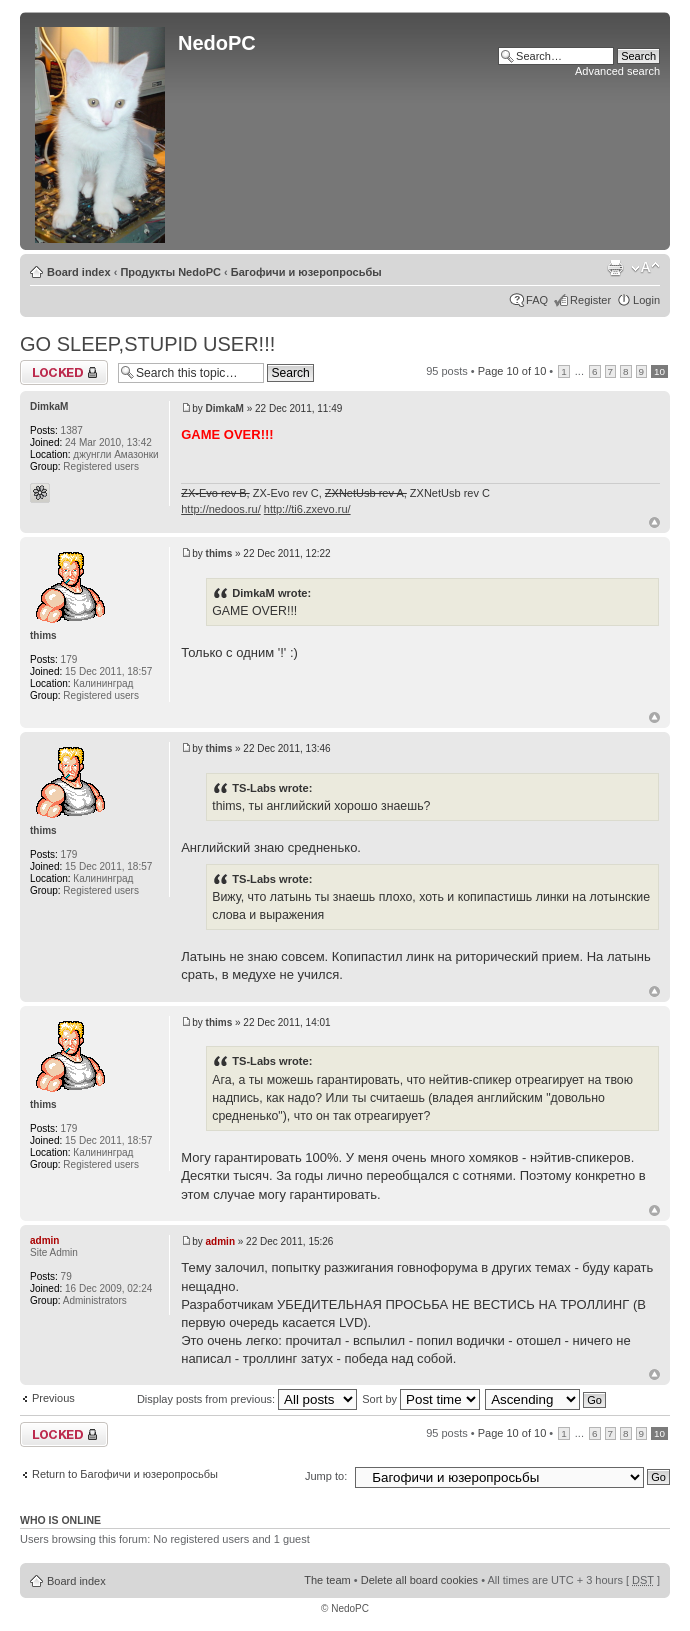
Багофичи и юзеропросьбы (306, 272)
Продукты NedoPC (170, 272)
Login (646, 300)
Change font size (645, 268)
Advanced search (617, 71)
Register (590, 300)
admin (220, 1241)
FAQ (537, 300)
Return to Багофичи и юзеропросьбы (125, 1474)
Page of (512, 371)
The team (327, 1580)
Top (654, 522)
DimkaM (225, 408)
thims (219, 553)
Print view (615, 268)
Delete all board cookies (419, 1580)
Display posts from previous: (247, 1399)
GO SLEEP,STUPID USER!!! (147, 344)
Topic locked (64, 372)
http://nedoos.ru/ (221, 509)
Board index (79, 272)
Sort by (421, 1399)
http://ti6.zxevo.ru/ (307, 509)
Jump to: (326, 1476)
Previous (53, 1398)
